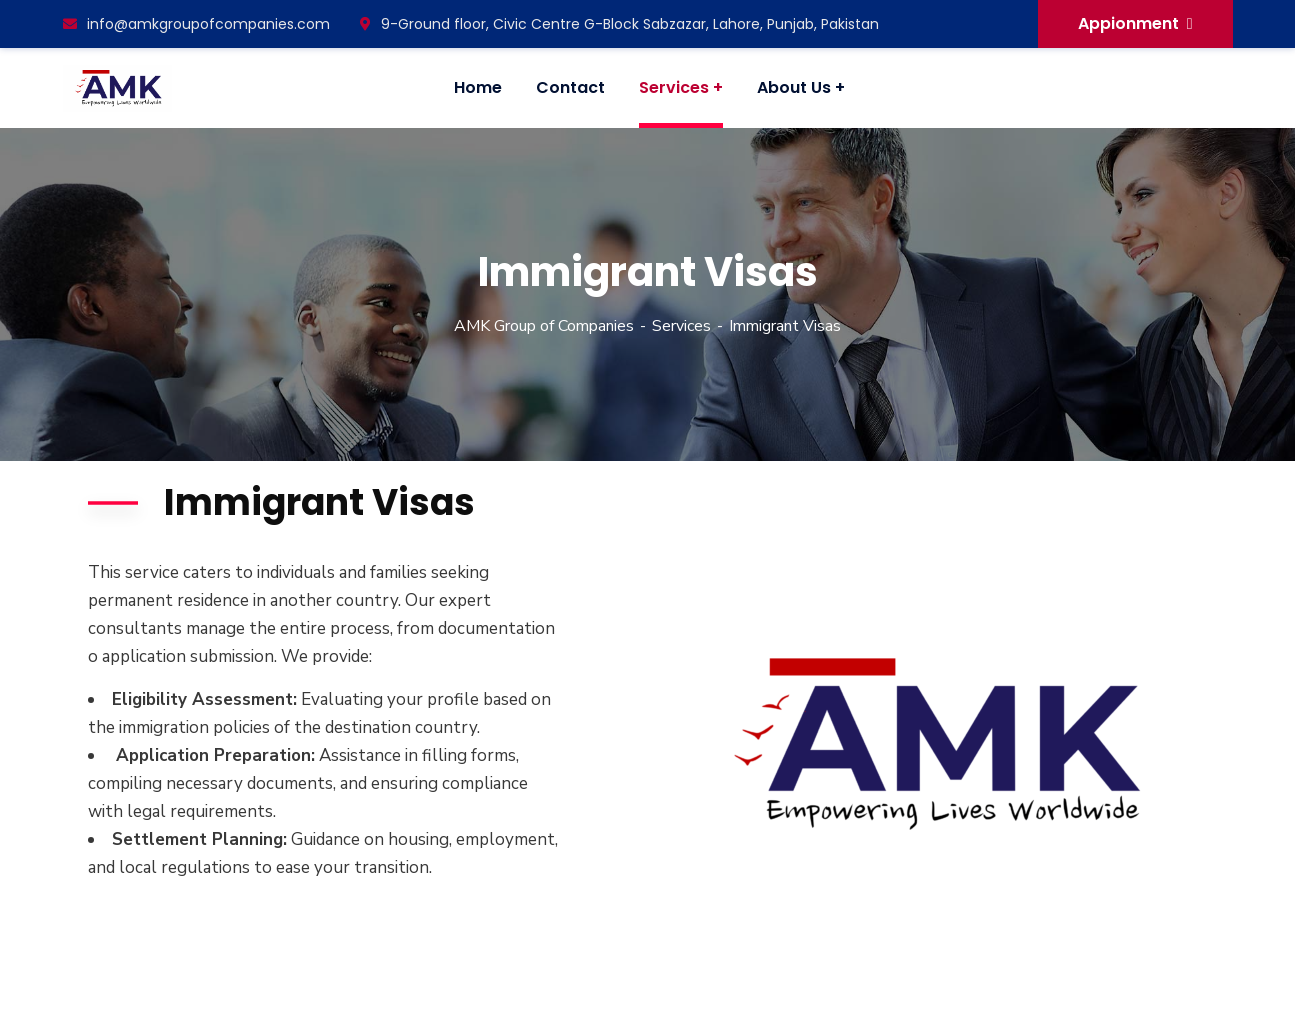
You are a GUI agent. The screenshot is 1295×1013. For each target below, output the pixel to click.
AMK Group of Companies (544, 326)
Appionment (1135, 23)
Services (681, 326)
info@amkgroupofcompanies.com (196, 24)
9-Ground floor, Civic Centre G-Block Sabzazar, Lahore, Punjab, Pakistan (619, 24)
